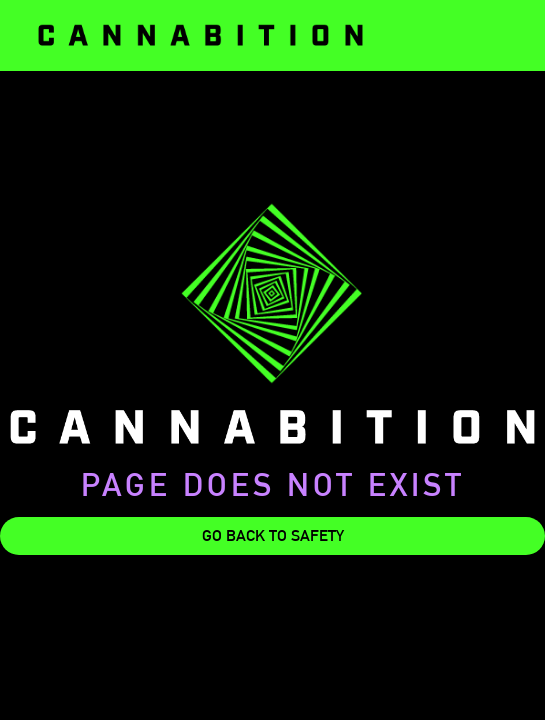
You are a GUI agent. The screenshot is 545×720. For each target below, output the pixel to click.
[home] (200, 35)
